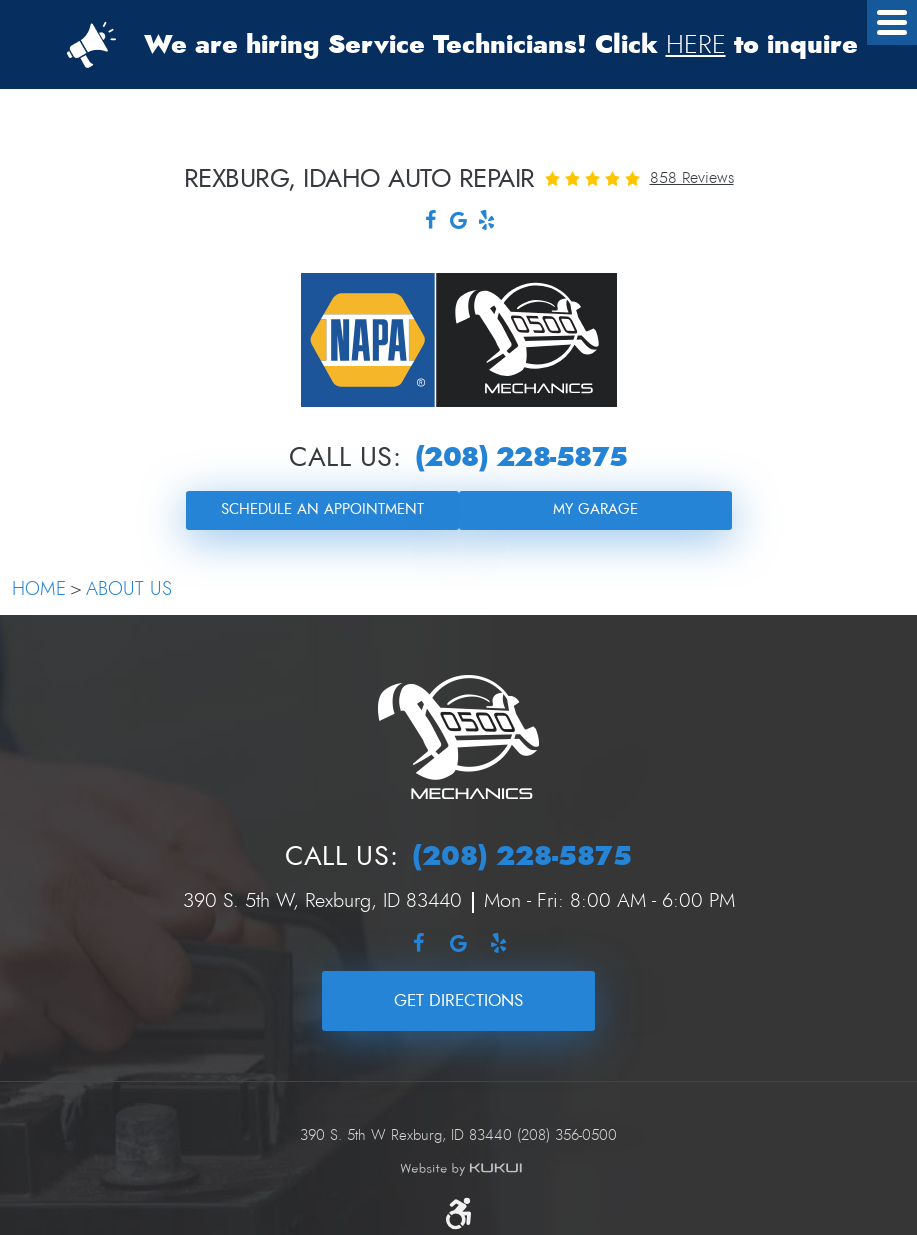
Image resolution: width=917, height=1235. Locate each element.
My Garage (595, 509)
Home (39, 589)
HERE (696, 45)
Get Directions (458, 1000)
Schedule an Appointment (322, 509)
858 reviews (692, 178)
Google (459, 222)
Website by (461, 1169)
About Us (129, 589)
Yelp (487, 222)
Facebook (431, 222)
